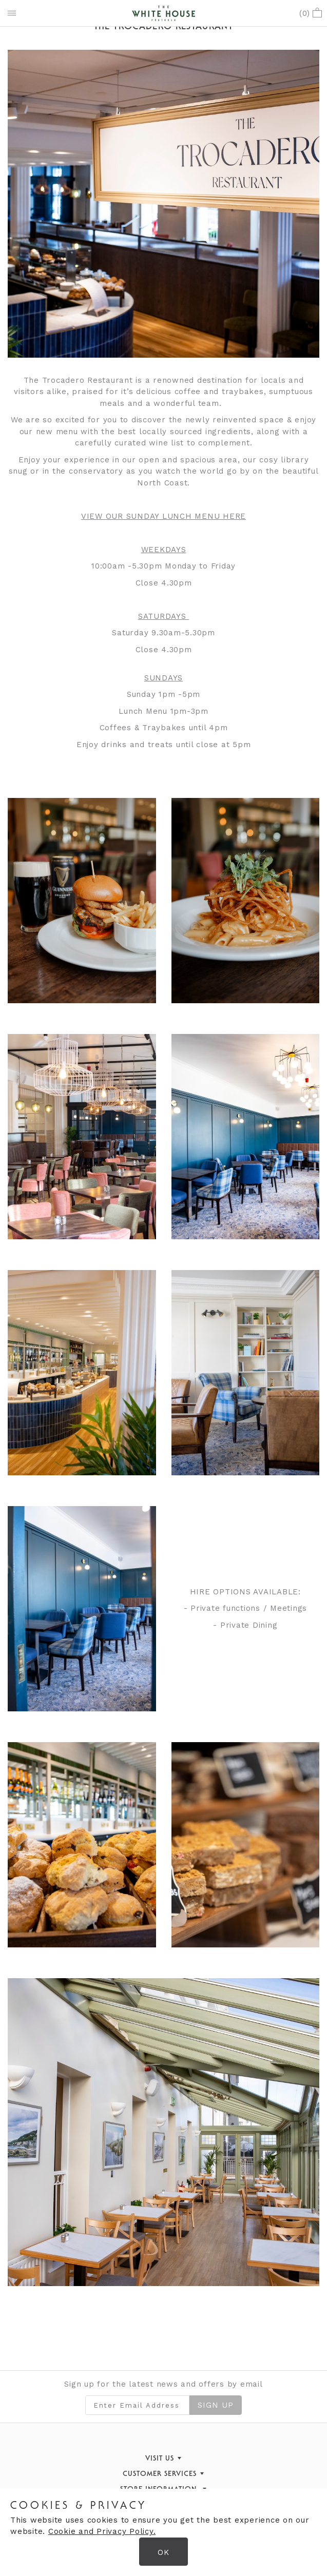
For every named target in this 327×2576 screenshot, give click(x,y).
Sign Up (216, 2405)
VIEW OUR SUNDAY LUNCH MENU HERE (163, 516)
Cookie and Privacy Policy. (102, 2531)
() (310, 13)
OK (163, 2552)
